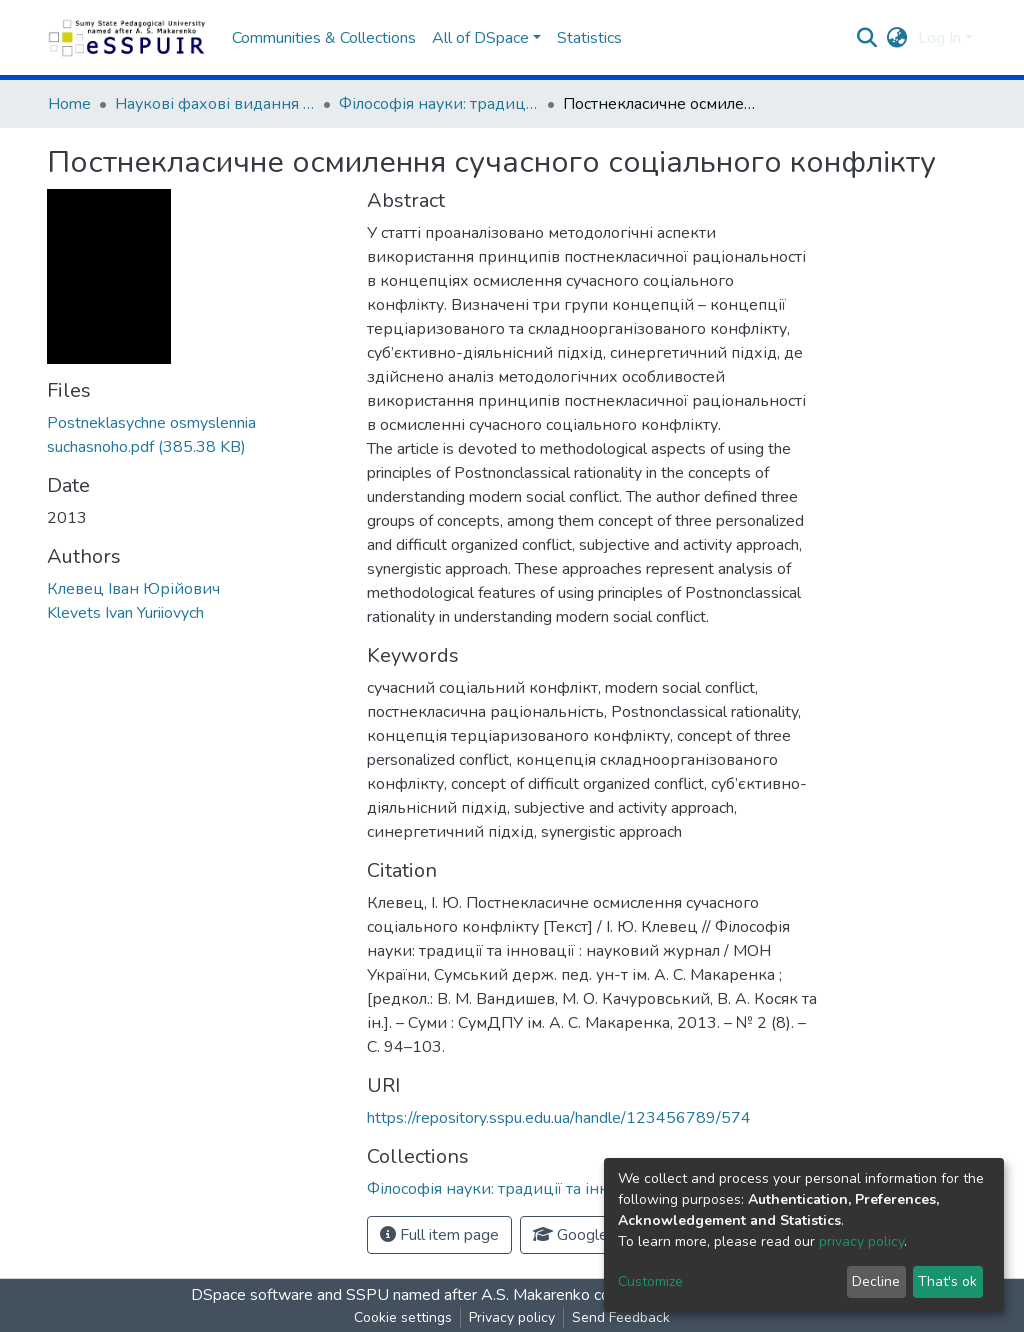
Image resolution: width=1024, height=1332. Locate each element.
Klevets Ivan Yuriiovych (125, 613)
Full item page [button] (439, 1235)
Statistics (589, 38)
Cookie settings (403, 1317)
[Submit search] (867, 38)
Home (69, 104)
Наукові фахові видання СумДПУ (215, 104)
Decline (876, 1281)
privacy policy (861, 1241)
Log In (939, 38)
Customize (650, 1281)
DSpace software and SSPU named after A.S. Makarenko (390, 1295)
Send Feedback (621, 1317)
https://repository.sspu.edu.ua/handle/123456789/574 (559, 1118)
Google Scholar (598, 1235)
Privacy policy (512, 1317)
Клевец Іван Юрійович (133, 589)
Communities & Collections (324, 38)
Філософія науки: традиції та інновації (439, 104)
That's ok (947, 1281)
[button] (897, 38)
